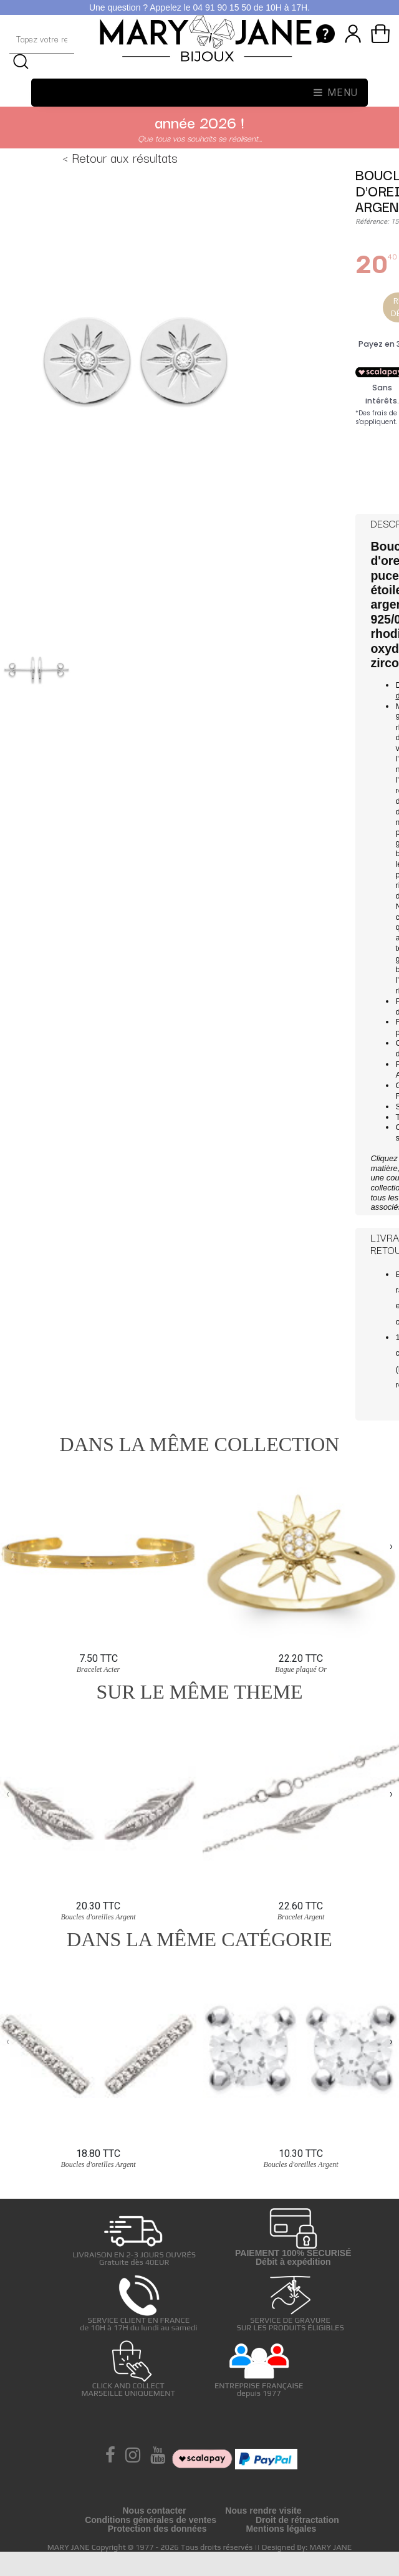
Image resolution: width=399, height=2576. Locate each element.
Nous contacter (154, 2511)
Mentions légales (281, 2529)
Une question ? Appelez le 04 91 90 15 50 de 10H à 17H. (199, 7)
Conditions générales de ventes (150, 2520)
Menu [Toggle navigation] (336, 93)
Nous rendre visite (263, 2511)
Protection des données (157, 2529)
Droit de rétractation (297, 2520)
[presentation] (7, 1546)
